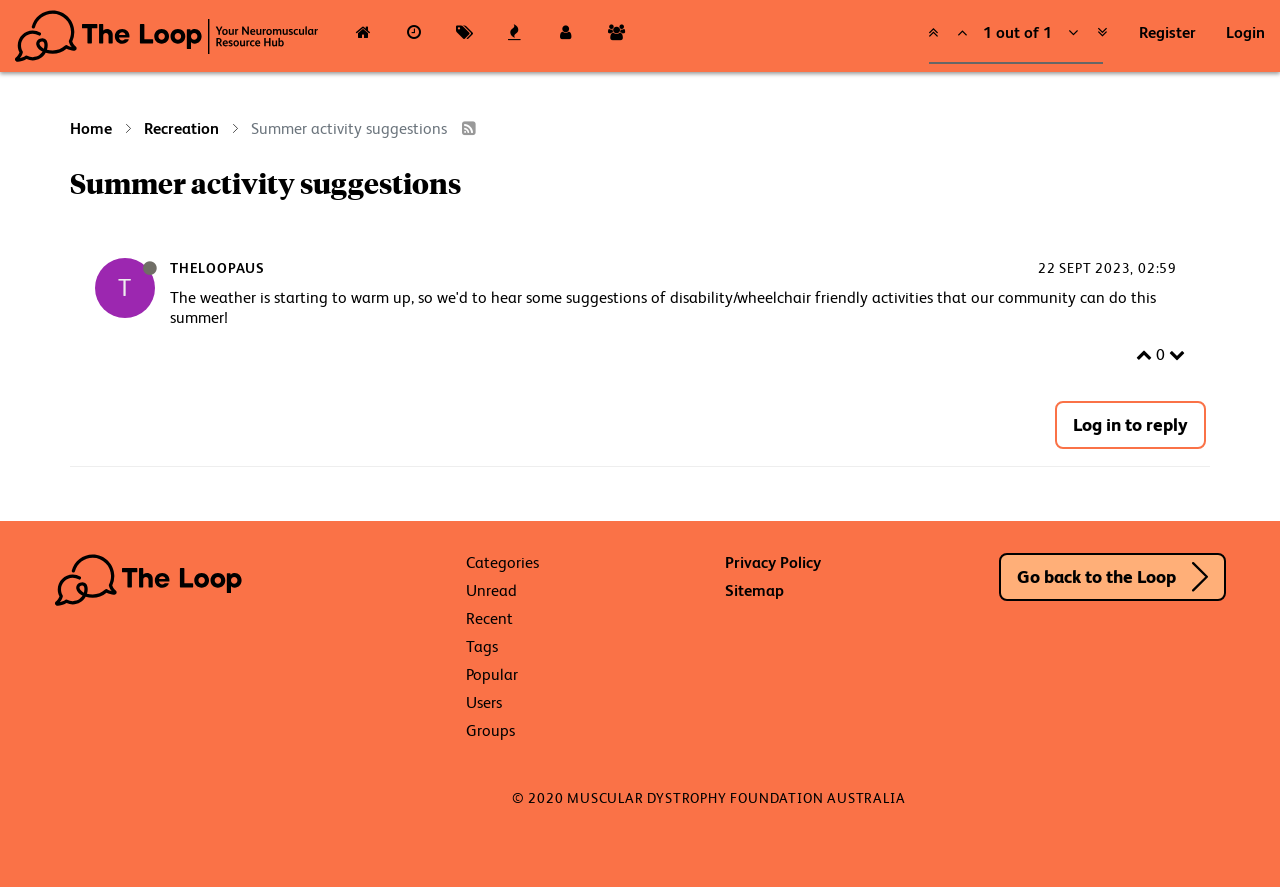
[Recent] (414, 36)
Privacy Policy (773, 562)
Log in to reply (1130, 424)
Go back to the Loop (1096, 576)
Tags (482, 646)
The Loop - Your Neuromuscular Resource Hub (166, 36)
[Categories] (363, 36)
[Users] (565, 36)
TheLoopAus (217, 268)
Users (484, 702)
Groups (490, 730)
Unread (491, 590)
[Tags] (464, 36)
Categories (502, 562)
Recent (489, 618)
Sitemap (754, 590)
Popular (492, 674)
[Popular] (515, 36)
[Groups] (616, 36)
